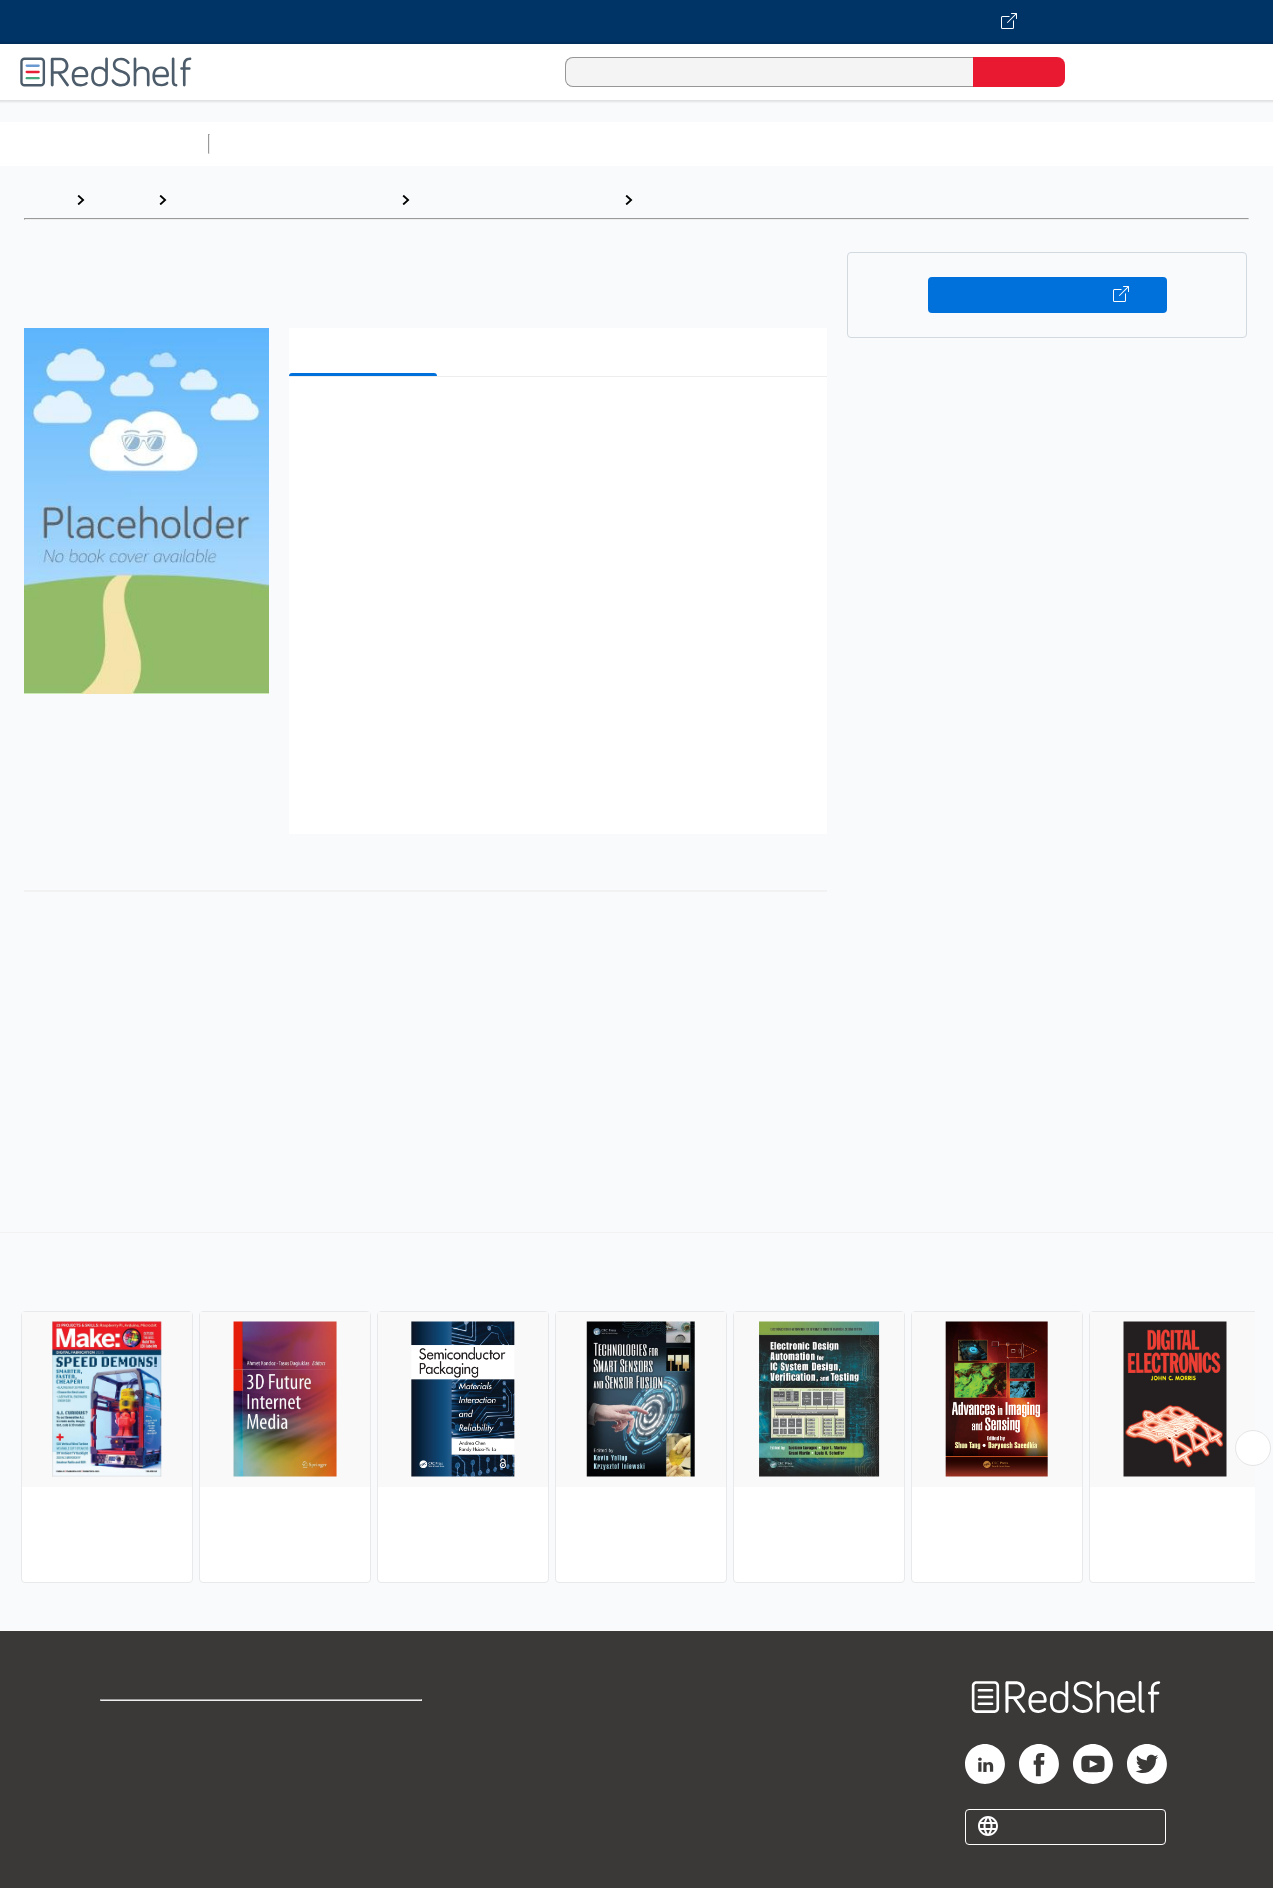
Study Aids (270, 143)
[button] (562, 422)
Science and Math (392, 143)
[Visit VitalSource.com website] (636, 22)
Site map (133, 1820)
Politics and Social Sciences (985, 143)
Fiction (1130, 143)
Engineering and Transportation (283, 199)
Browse (121, 199)
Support (130, 1756)
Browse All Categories (104, 143)
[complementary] (636, 1410)
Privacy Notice (155, 1788)
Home (45, 199)
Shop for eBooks (164, 1724)
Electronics (685, 199)
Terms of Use (367, 1724)
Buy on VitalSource (1047, 295)
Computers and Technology (571, 143)
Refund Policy (367, 1756)
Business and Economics (776, 143)
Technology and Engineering (516, 199)
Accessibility (363, 1788)
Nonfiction (1211, 143)
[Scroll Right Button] (1253, 1448)
